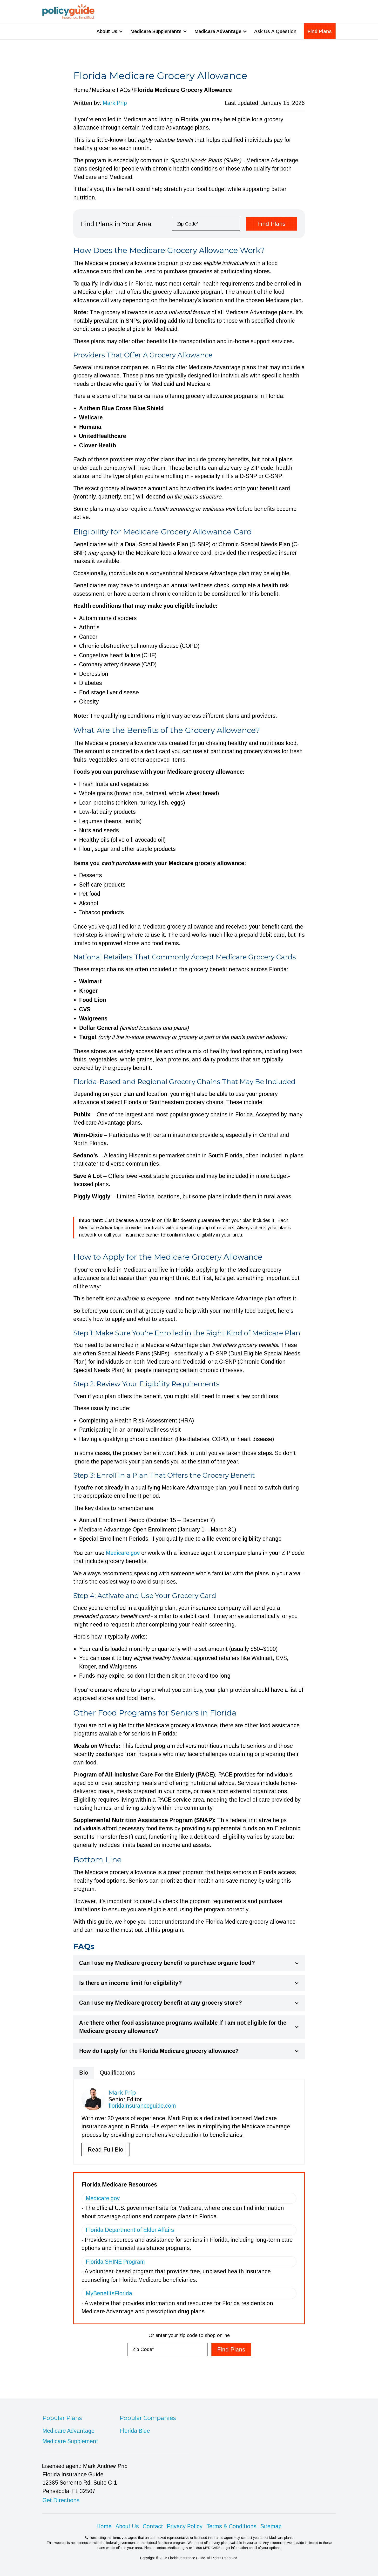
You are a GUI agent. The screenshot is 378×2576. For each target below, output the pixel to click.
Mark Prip (115, 103)
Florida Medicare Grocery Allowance (183, 90)
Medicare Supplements (156, 31)
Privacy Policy (184, 2526)
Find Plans (320, 31)
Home (80, 90)
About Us (106, 31)
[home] (68, 11)
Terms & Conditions (231, 2526)
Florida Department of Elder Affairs (130, 2230)
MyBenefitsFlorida (109, 2293)
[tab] (83, 2073)
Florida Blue (135, 2431)
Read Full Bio (105, 2149)
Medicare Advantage (218, 31)
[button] (109, 31)
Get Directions (61, 2500)
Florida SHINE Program (115, 2262)
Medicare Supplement (70, 2441)
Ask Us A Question (275, 31)
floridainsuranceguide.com (142, 2106)
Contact (153, 2526)
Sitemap (271, 2526)
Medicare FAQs (111, 90)
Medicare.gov (123, 1553)
